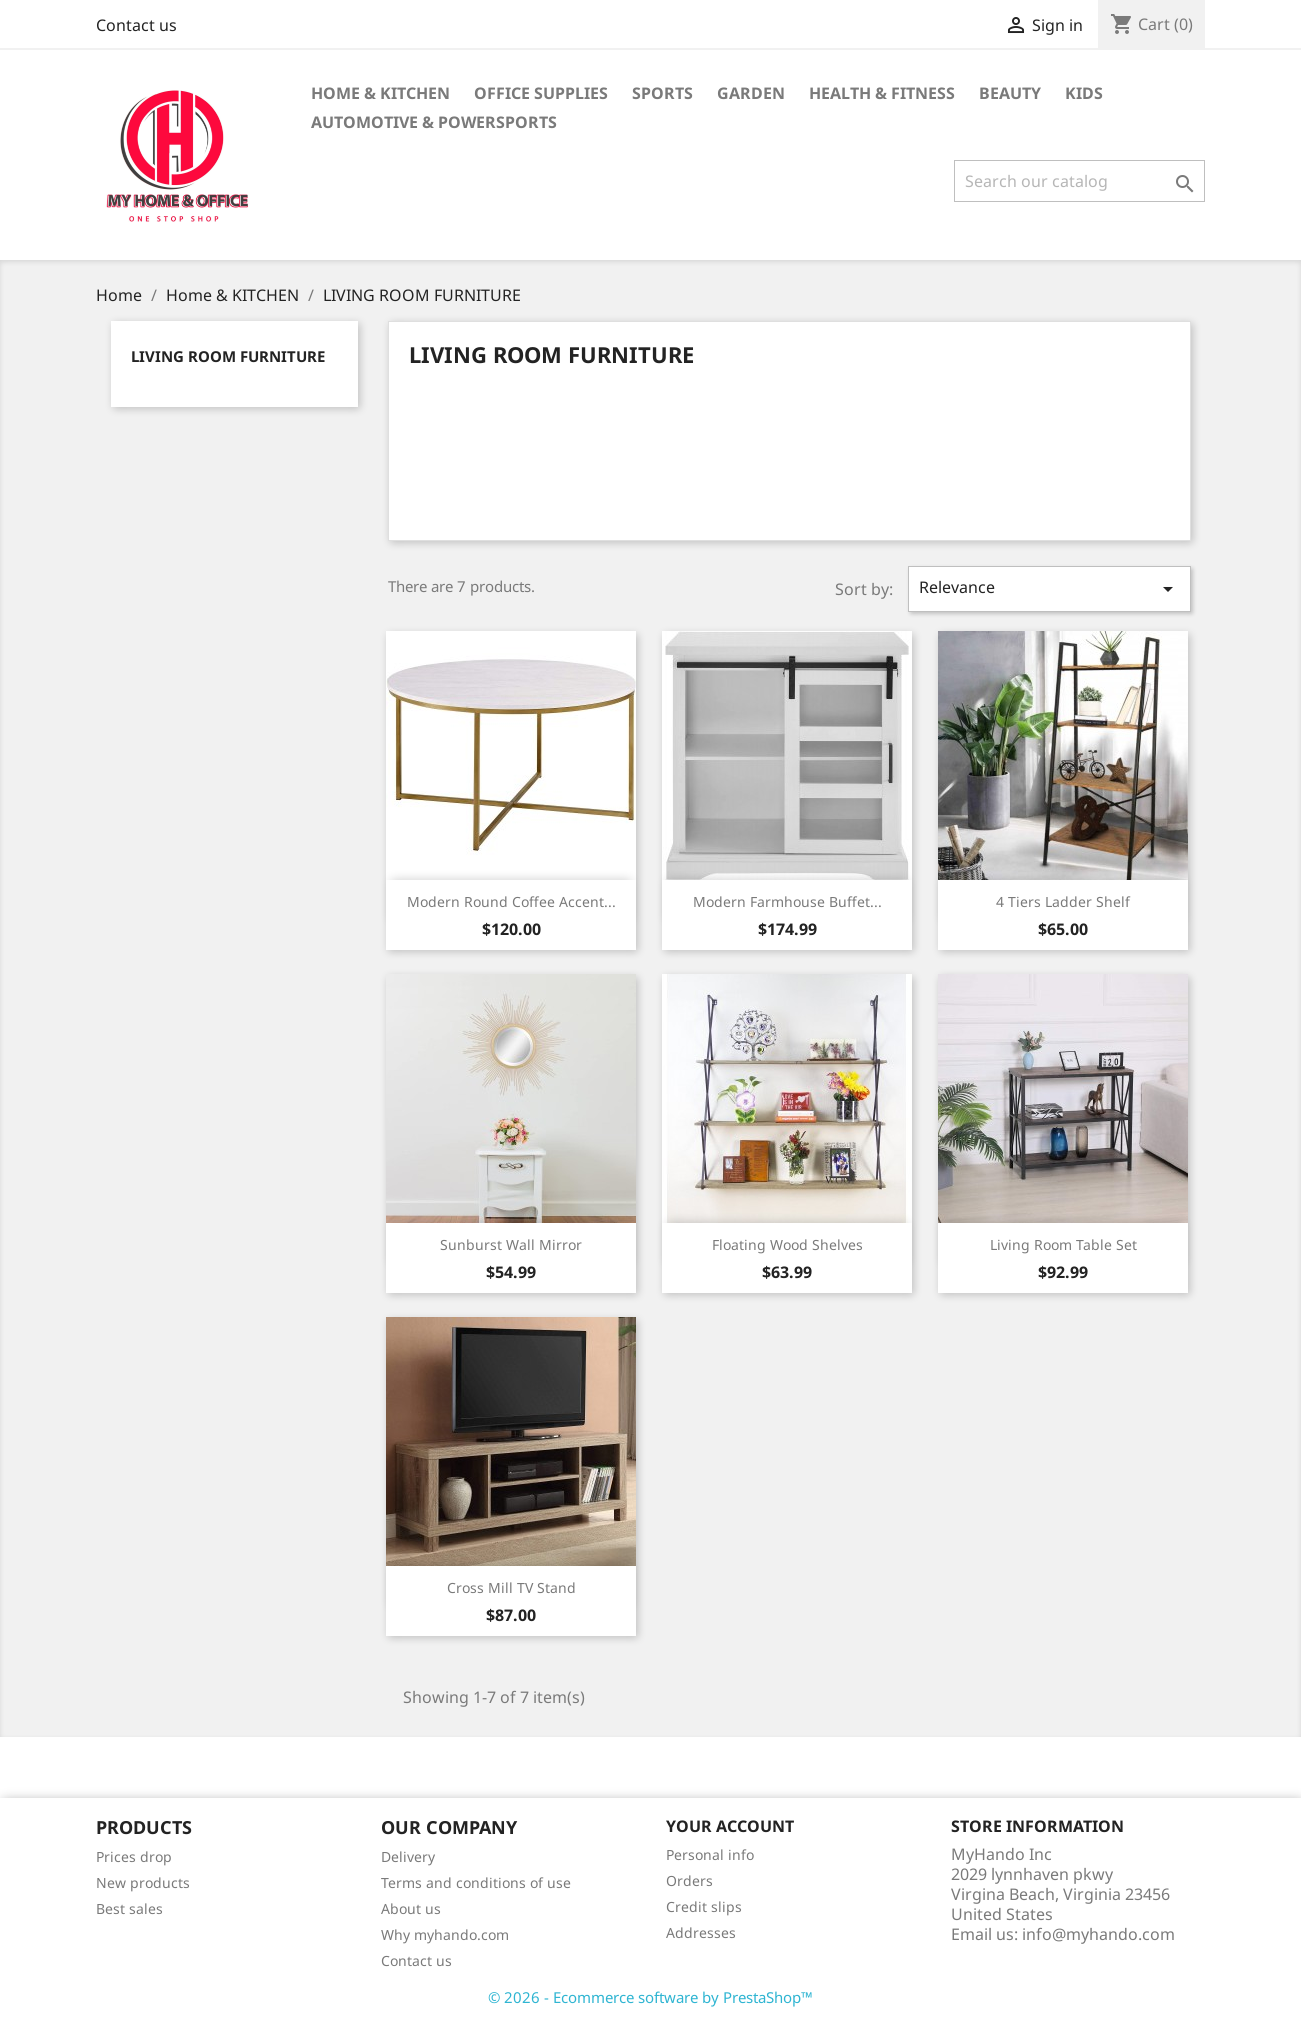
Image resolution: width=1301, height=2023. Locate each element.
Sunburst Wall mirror (511, 1244)
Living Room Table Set (1063, 1244)
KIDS (1084, 93)
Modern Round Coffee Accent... (511, 901)
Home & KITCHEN (380, 93)
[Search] (1079, 181)
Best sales (129, 1908)
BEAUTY (1010, 93)
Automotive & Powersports (434, 122)
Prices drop (134, 1856)
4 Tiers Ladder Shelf (1063, 901)
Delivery (408, 1856)
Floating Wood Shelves (787, 1244)
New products (143, 1882)
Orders (689, 1880)
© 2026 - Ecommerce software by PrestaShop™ (650, 1997)
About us (411, 1908)
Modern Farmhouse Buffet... (787, 901)
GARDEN (751, 93)
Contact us (136, 25)
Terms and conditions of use (476, 1882)
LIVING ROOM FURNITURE (228, 356)
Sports (662, 93)
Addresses (701, 1932)
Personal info (710, 1854)
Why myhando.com (445, 1934)
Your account (730, 1826)
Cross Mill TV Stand (511, 1587)
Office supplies (541, 93)
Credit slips (704, 1906)
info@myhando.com (1098, 1934)
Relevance (1049, 588)
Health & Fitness (882, 93)
